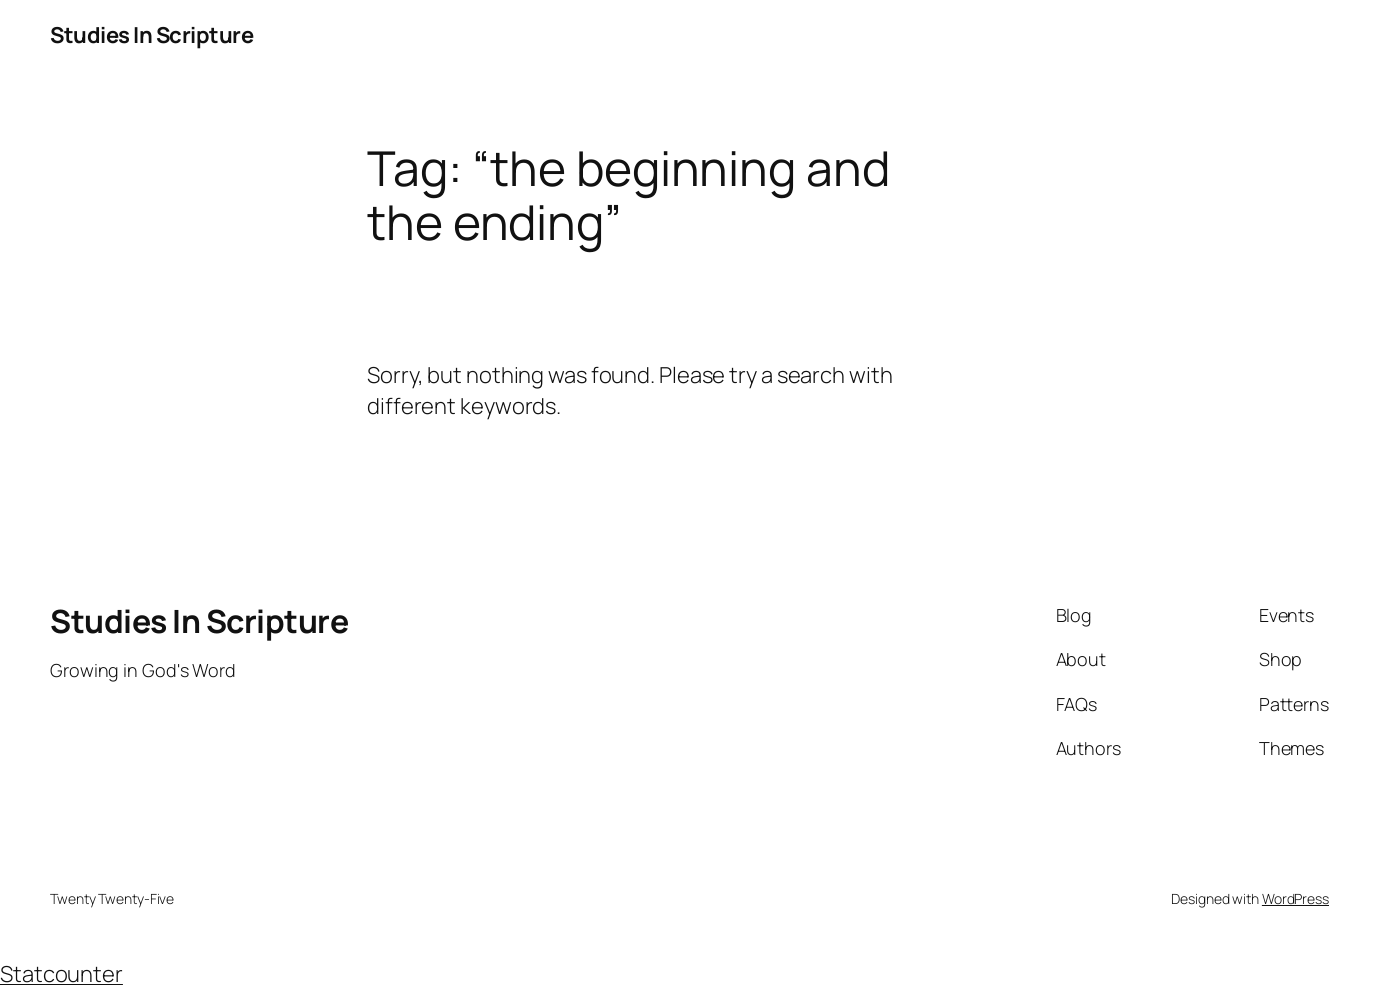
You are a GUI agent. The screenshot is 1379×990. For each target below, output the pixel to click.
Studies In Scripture (151, 35)
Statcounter (61, 974)
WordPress (1295, 898)
